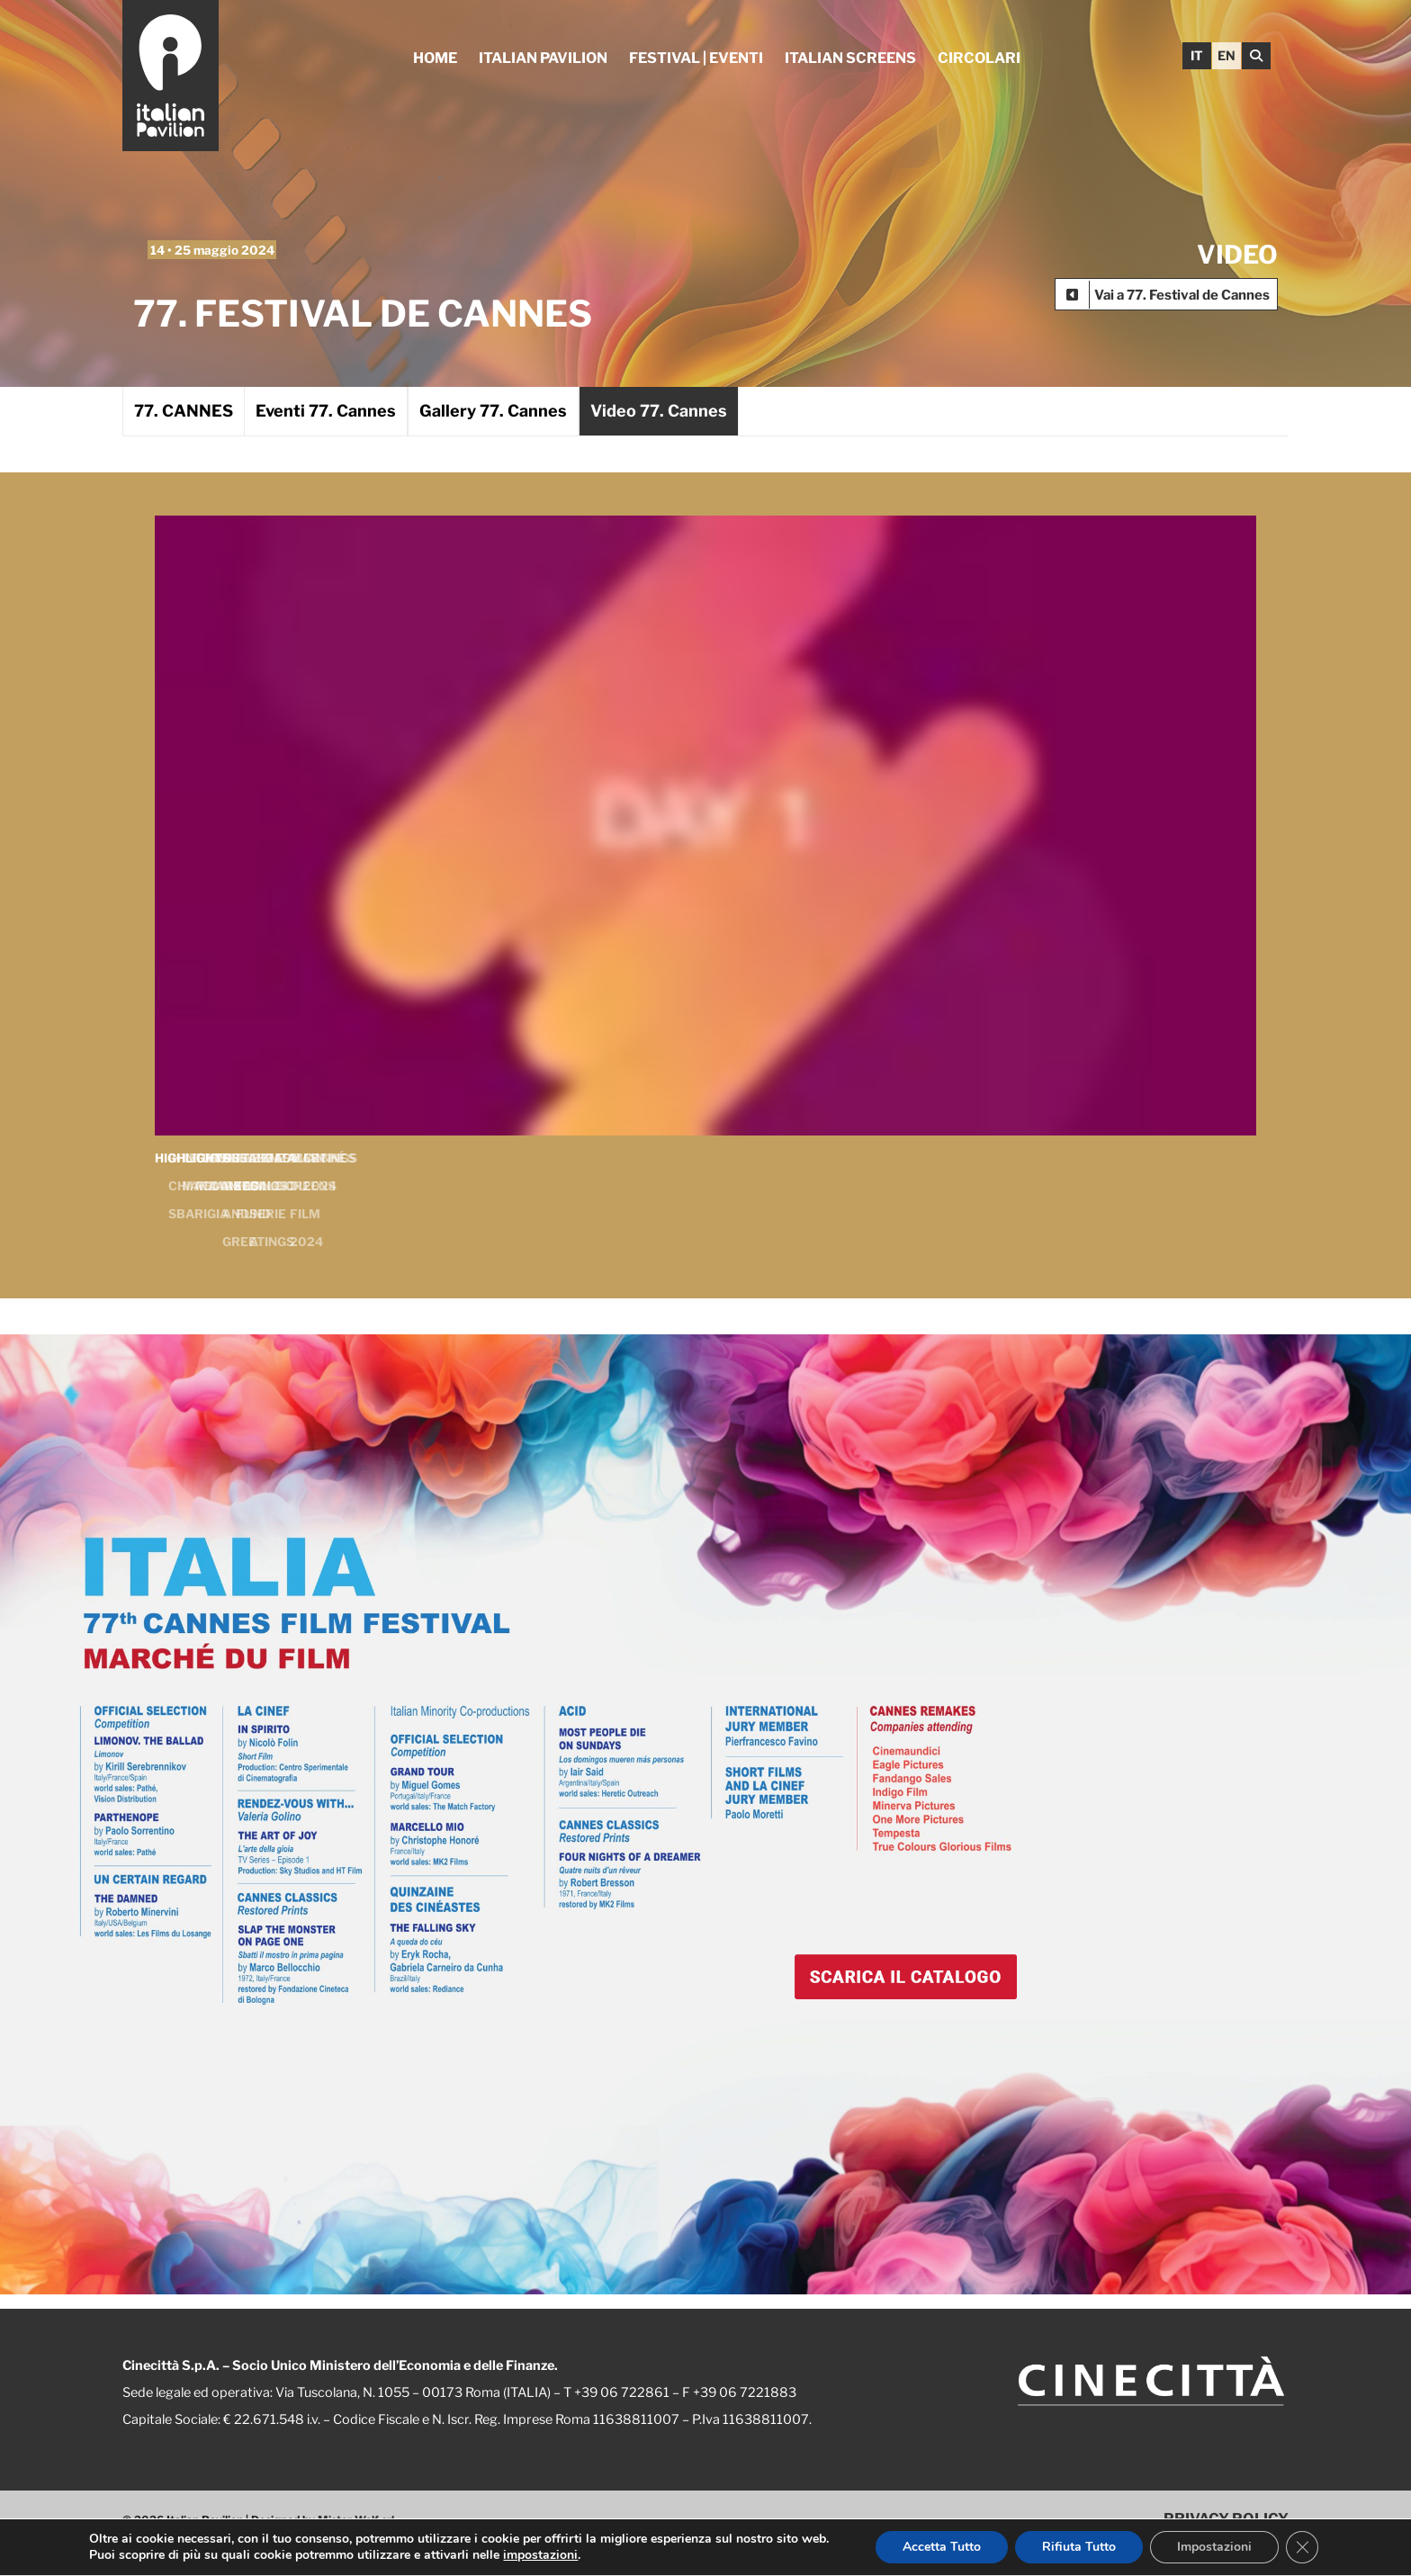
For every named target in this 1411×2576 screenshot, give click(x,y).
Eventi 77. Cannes (326, 410)
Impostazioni (1214, 2546)
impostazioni (540, 2555)
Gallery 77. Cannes (493, 410)
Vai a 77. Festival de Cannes (1182, 295)
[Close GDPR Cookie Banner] (1302, 2547)
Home (435, 58)
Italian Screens (850, 58)
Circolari (979, 58)
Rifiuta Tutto (1079, 2546)
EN (1227, 55)
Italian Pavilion (543, 58)
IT (1197, 55)
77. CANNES (183, 410)
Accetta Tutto (942, 2546)
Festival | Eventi (696, 58)
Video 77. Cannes (658, 410)
